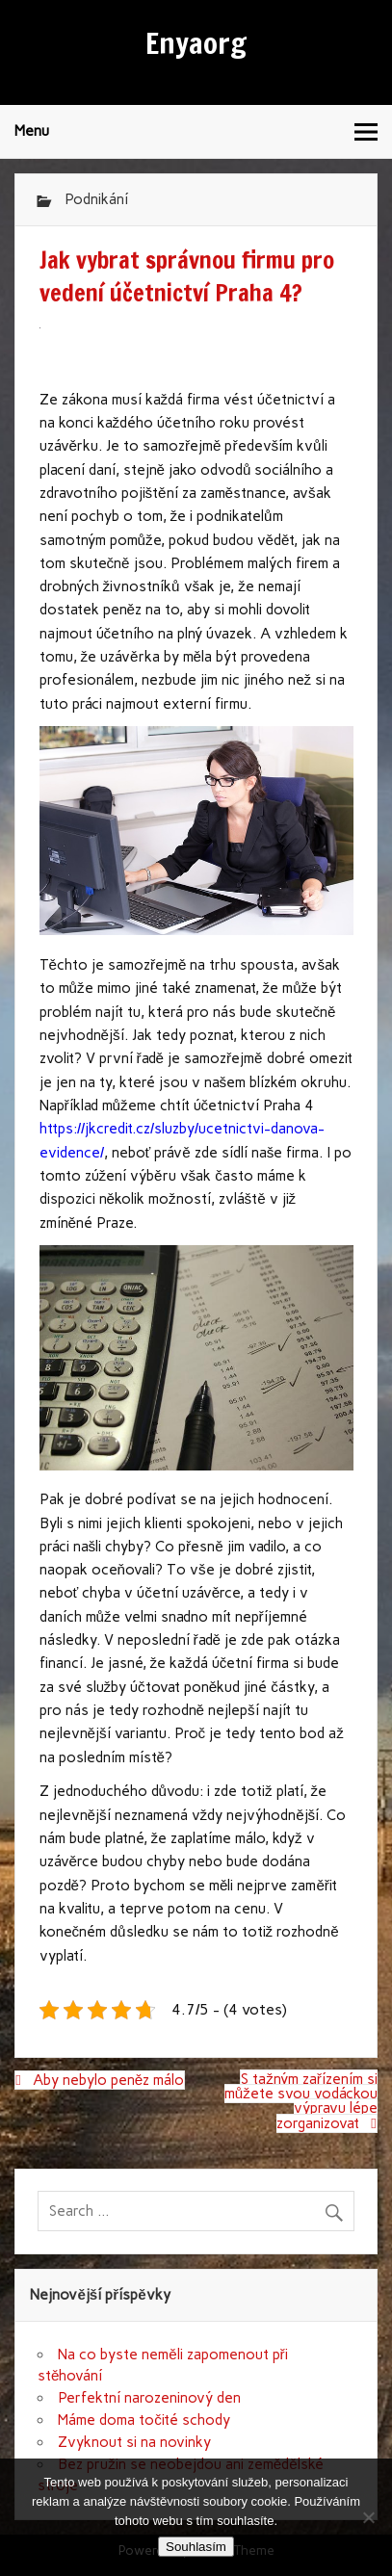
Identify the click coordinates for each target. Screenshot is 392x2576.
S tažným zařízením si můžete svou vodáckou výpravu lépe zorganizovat (301, 2101)
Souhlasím (196, 2546)
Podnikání (96, 199)
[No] (368, 2517)
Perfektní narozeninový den (149, 2398)
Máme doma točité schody (144, 2420)
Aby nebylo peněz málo (108, 2080)
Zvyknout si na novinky (134, 2442)
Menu (31, 131)
